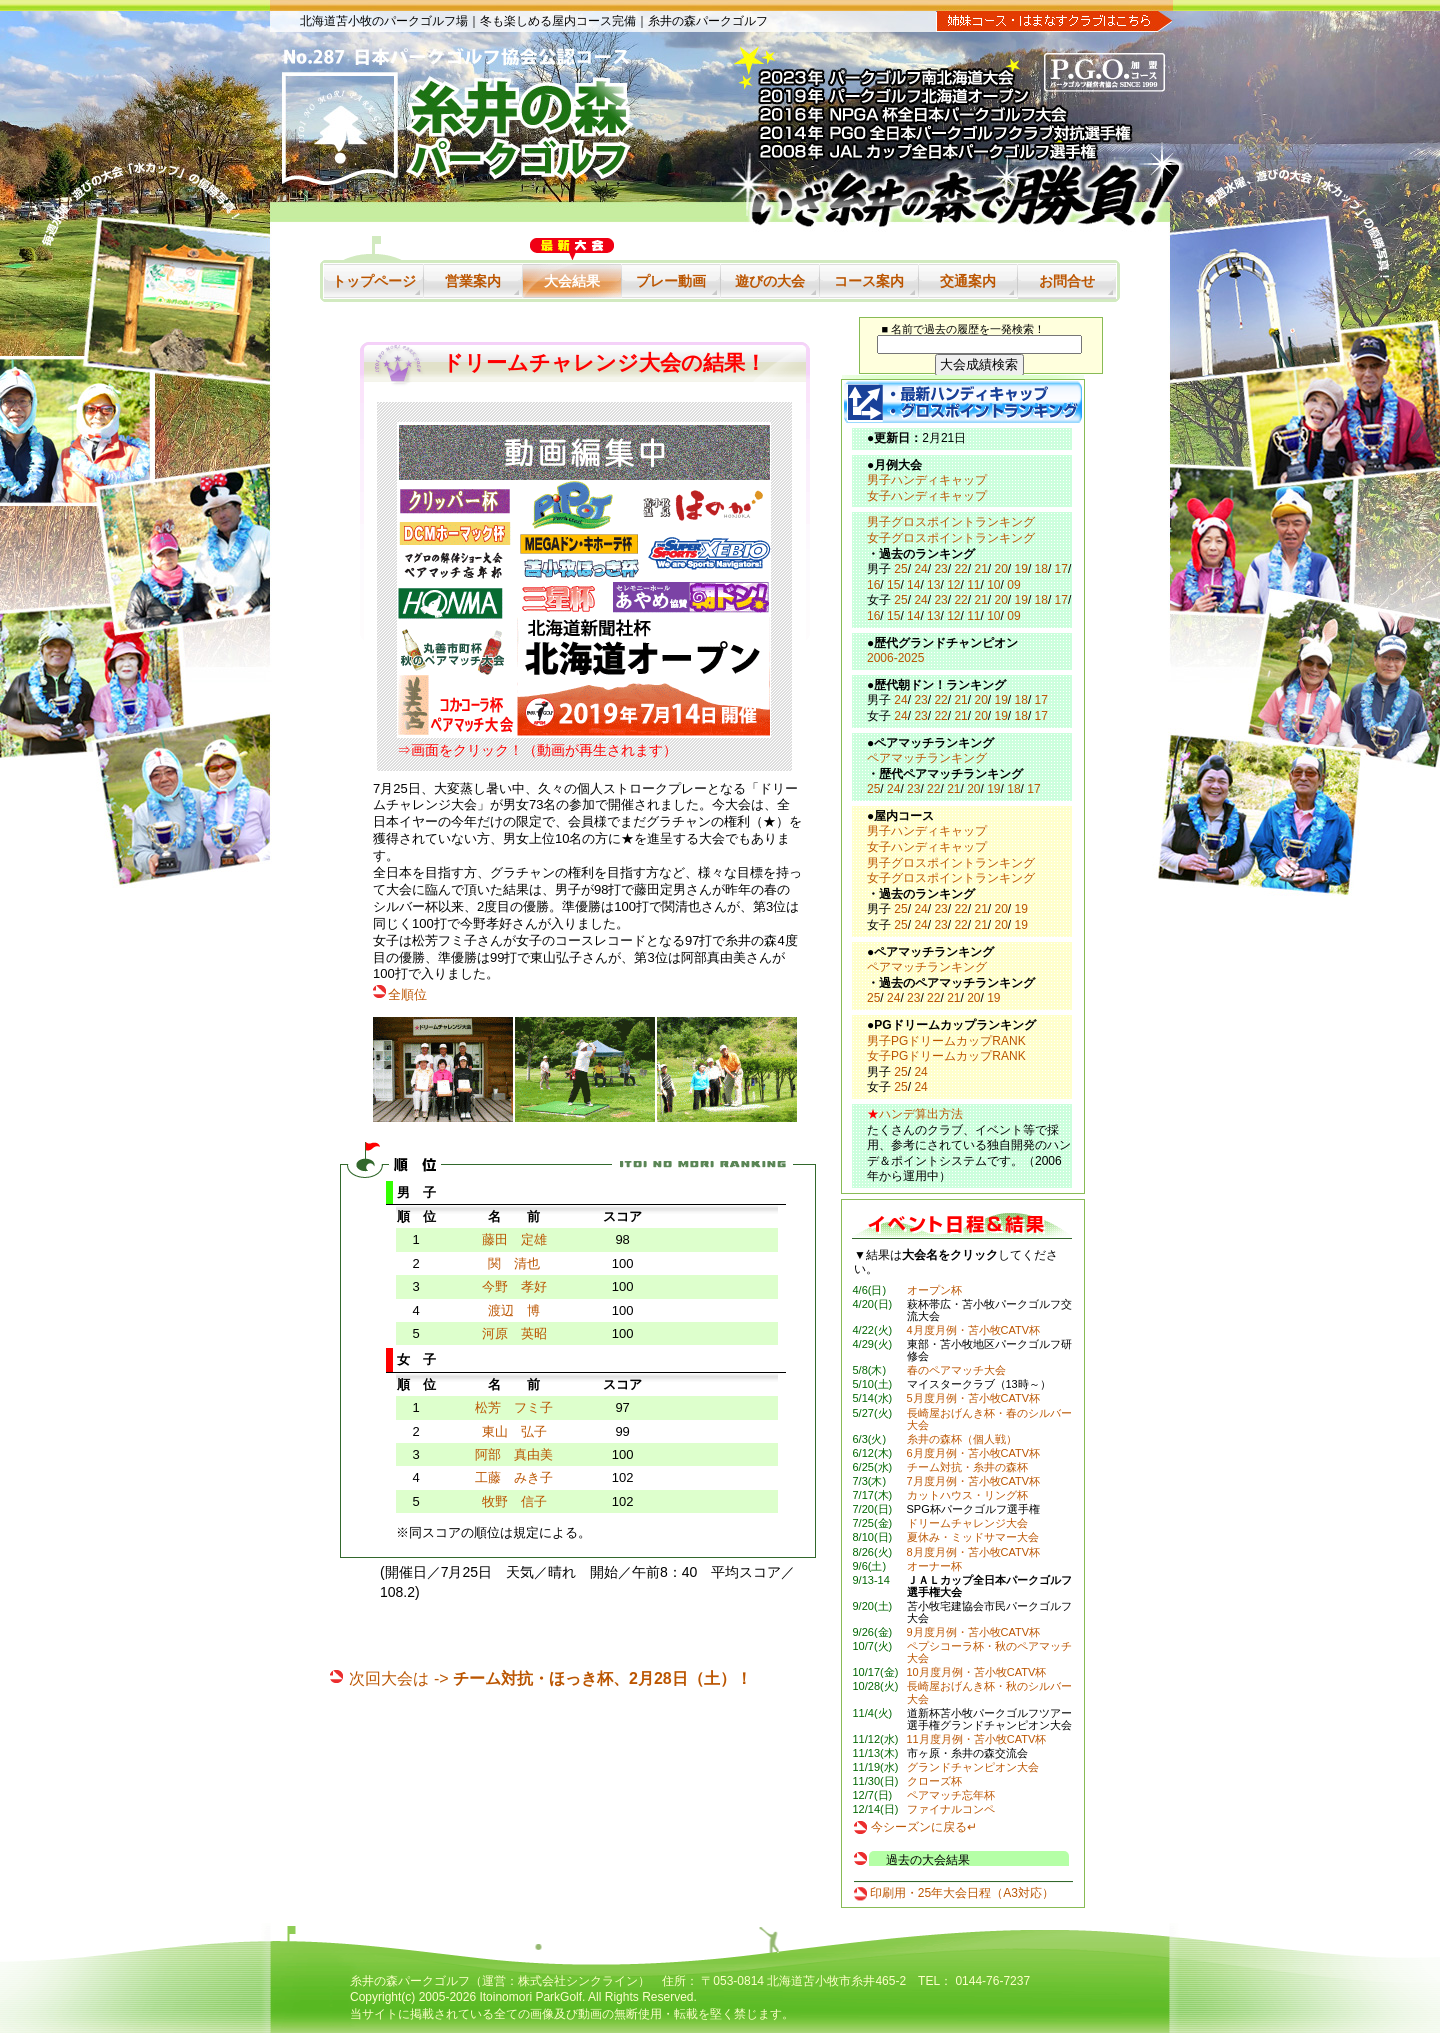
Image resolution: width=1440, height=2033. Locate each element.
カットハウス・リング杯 (967, 1495)
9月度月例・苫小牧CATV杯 (974, 1632)
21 (980, 569)
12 (953, 585)
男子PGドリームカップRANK (946, 1041)
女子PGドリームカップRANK (946, 1056)
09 (1013, 585)
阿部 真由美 (514, 1454)
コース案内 (869, 281)
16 (873, 585)
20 (1001, 569)
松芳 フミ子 (514, 1407)
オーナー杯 (934, 1566)
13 (933, 585)
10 (993, 585)
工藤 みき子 (514, 1477)
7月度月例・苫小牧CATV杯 (974, 1481)
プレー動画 (671, 281)
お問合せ (1067, 281)
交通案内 (968, 281)
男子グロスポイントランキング (951, 522)
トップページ (374, 281)
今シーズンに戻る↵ (924, 1827)
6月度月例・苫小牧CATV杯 (974, 1453)
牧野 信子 (514, 1501)
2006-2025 (895, 658)
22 (960, 569)
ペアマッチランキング (927, 758)
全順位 (407, 994)
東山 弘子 (514, 1431)
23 (940, 569)
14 (913, 585)
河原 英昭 (514, 1333)
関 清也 (514, 1263)
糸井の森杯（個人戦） (962, 1439)
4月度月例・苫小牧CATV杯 (974, 1330)
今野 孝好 (514, 1286)
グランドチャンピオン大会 (973, 1767)
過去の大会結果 (928, 1860)
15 (893, 585)
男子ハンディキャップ (927, 480)
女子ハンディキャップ (927, 496)
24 (920, 569)
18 (1041, 569)
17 (1061, 569)
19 (1021, 569)
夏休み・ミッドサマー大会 (973, 1537)
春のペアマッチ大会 (956, 1370)
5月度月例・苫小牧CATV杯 (974, 1398)
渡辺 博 (514, 1310)
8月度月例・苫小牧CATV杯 (974, 1552)
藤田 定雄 (514, 1239)
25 (900, 569)
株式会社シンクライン (578, 1981)
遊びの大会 (770, 281)
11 (973, 585)
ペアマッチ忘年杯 (951, 1795)
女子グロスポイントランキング (951, 538)
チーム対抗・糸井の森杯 (967, 1467)
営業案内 (473, 281)
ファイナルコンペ (951, 1809)
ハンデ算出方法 (921, 1114)
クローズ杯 (934, 1781)
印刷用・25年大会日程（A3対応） (962, 1893)
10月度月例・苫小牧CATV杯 (977, 1672)
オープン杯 (934, 1290)
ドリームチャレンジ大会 (967, 1523)
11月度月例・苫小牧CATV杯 (977, 1739)
